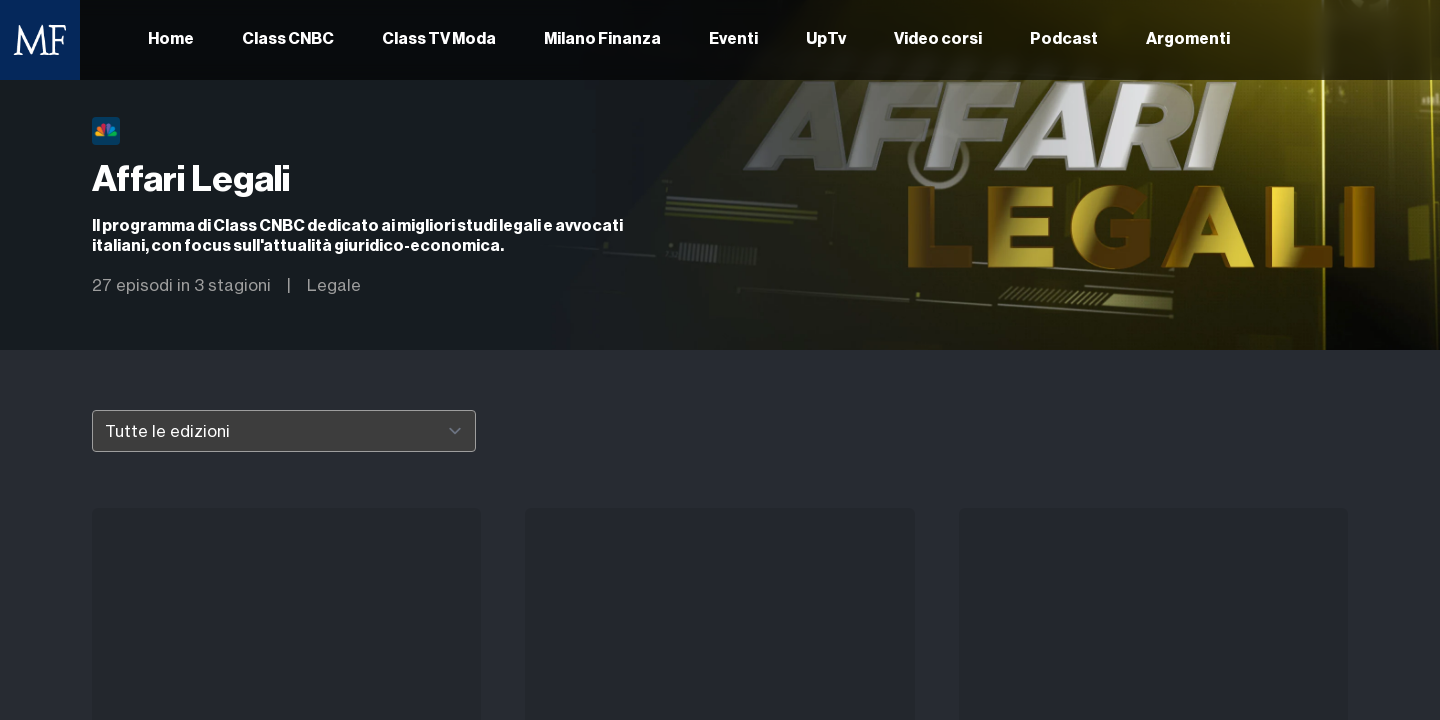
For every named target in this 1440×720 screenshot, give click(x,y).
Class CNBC (288, 40)
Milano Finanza (602, 40)
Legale (334, 285)
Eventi (733, 40)
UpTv (826, 40)
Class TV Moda (439, 40)
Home (171, 40)
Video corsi (938, 40)
